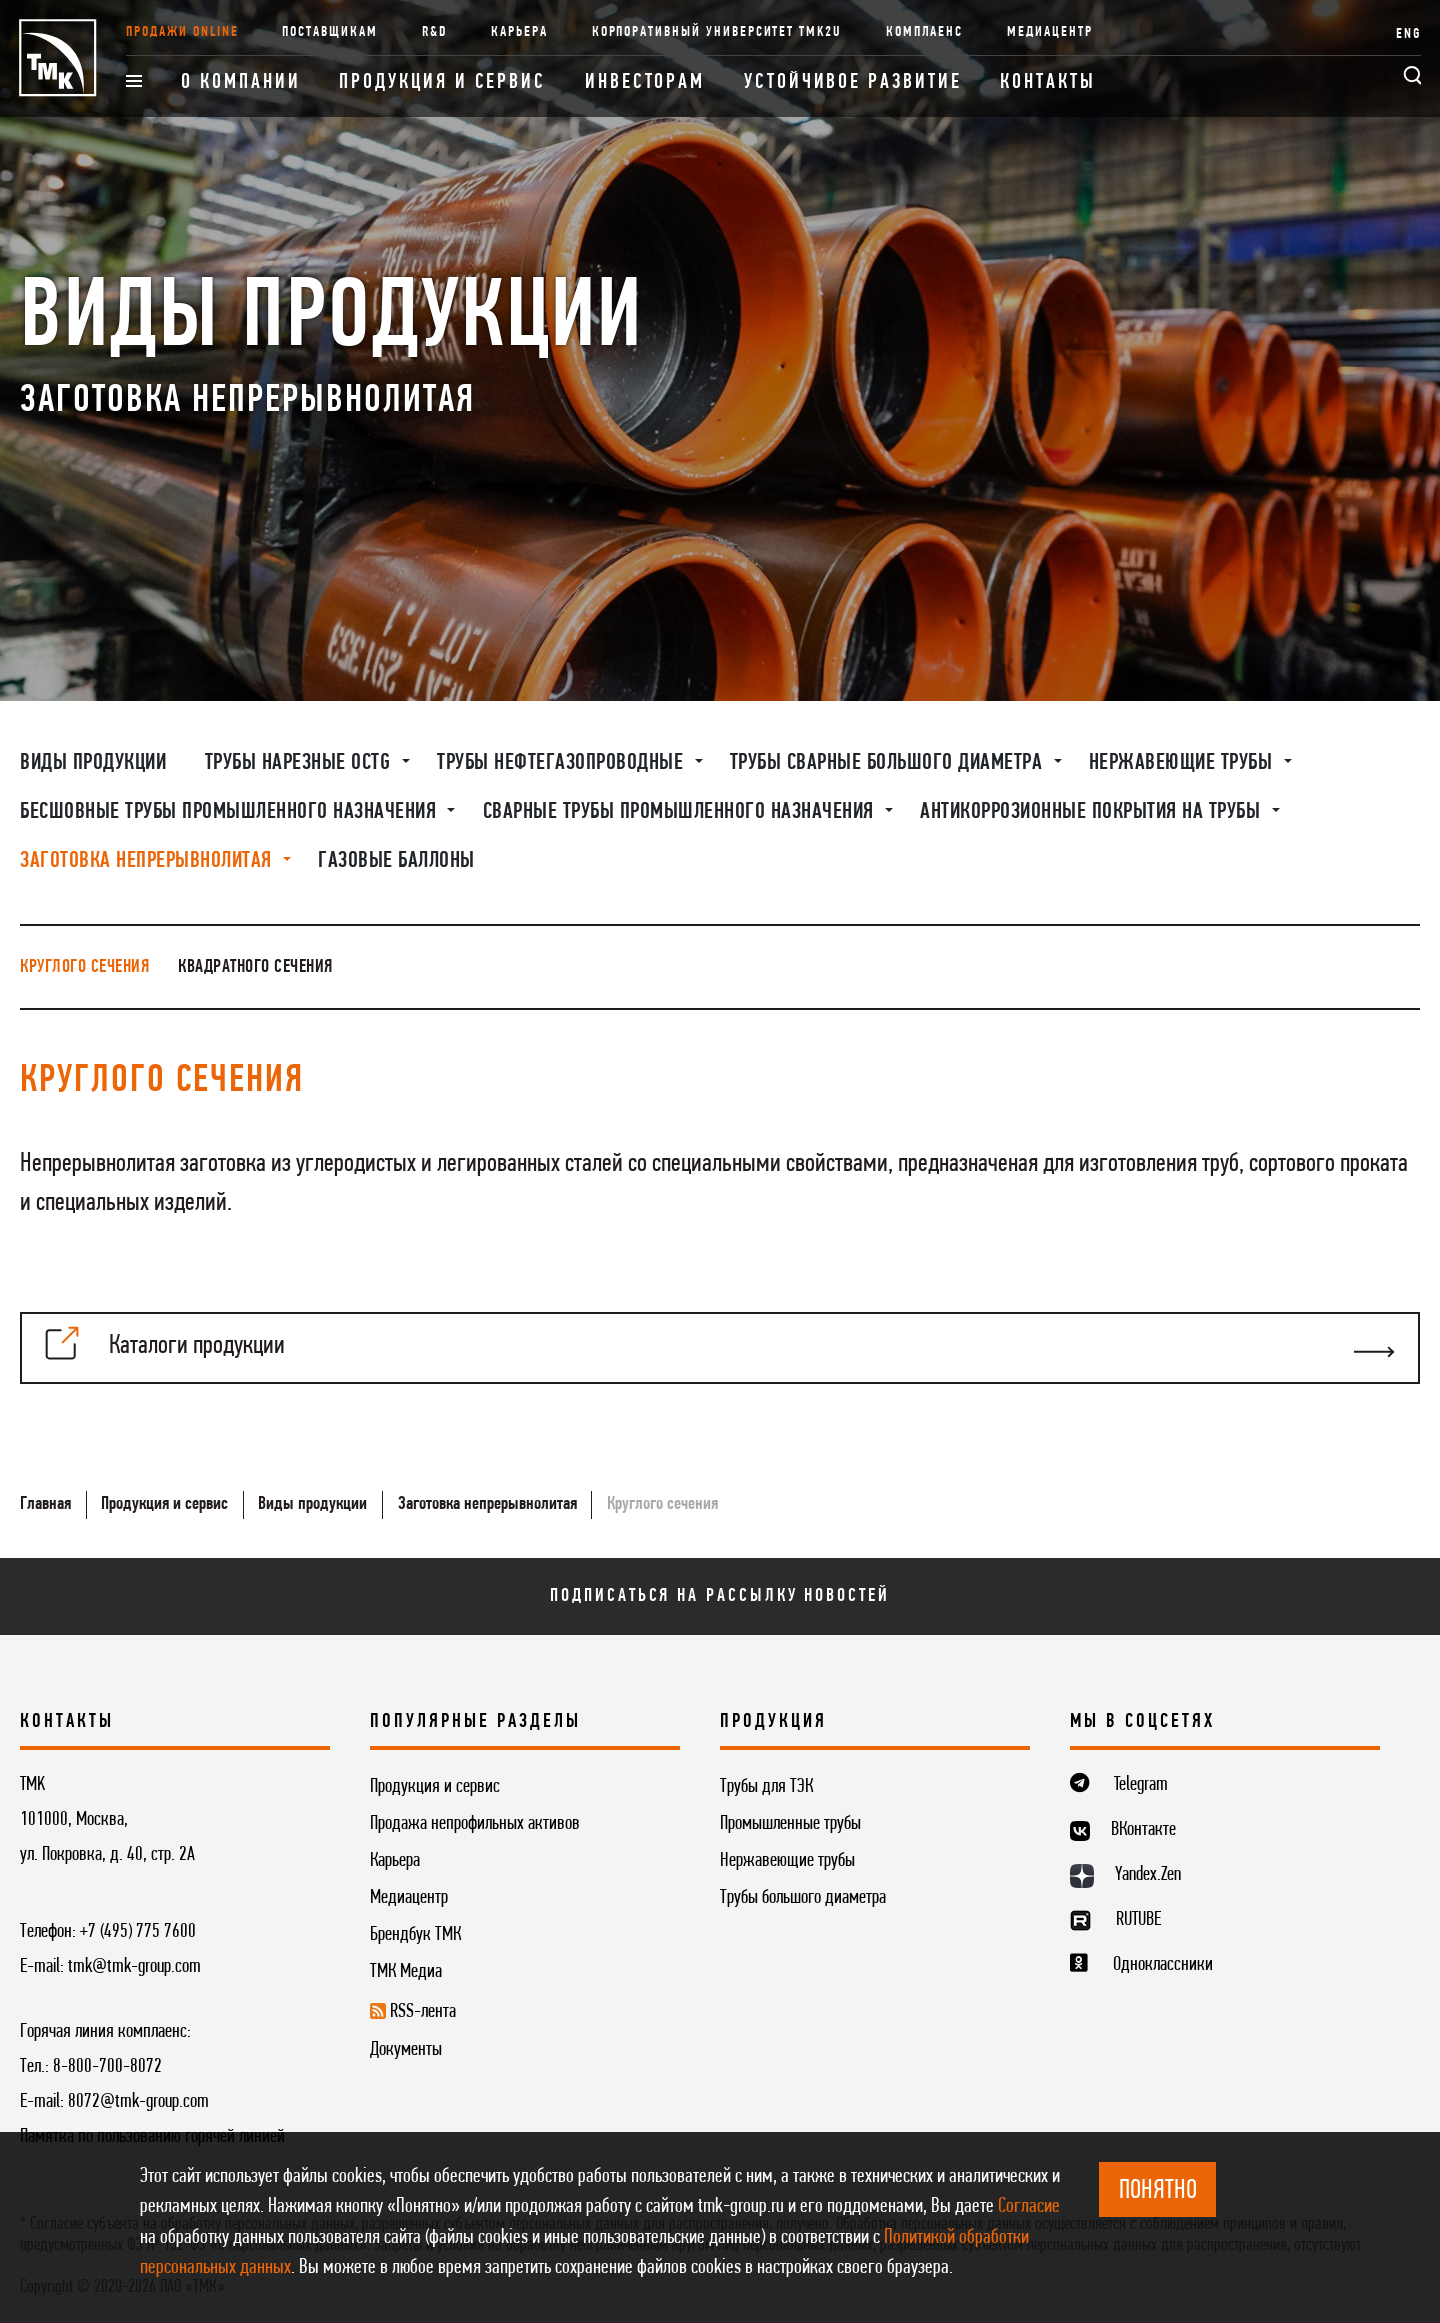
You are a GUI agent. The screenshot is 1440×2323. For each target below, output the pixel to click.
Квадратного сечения (255, 967)
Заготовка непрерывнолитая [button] (148, 861)
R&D (435, 32)
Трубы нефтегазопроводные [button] (563, 763)
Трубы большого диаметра (803, 1898)
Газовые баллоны (396, 861)
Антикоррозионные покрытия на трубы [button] (1093, 812)
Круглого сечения (84, 967)
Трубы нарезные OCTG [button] (300, 763)
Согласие (1029, 2206)
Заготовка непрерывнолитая (487, 1504)
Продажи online (182, 32)
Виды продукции (93, 763)
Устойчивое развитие (852, 82)
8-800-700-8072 (107, 2067)
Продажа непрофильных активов (475, 1824)
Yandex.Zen (1148, 1875)
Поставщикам (329, 32)
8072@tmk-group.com (138, 2102)
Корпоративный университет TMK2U (717, 32)
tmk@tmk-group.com (134, 1967)
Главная (45, 1504)
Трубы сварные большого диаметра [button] (889, 763)
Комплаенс (925, 32)
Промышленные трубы (790, 1824)
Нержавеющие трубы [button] (1183, 763)
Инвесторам (645, 82)
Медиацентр (1049, 32)
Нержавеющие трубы (787, 1861)
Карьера (519, 32)
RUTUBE (1138, 1920)
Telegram (1141, 1785)
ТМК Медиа (406, 1972)
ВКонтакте (1143, 1830)
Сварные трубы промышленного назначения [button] (681, 812)
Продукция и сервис (442, 82)
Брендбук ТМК (415, 1935)
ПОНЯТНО (1158, 2191)
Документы (406, 2050)
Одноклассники (1163, 1965)
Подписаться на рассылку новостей (719, 1596)
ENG (1408, 34)
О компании (240, 82)
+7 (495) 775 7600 (138, 1932)
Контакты (1047, 82)
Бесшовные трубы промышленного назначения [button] (231, 812)
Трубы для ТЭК (766, 1787)
